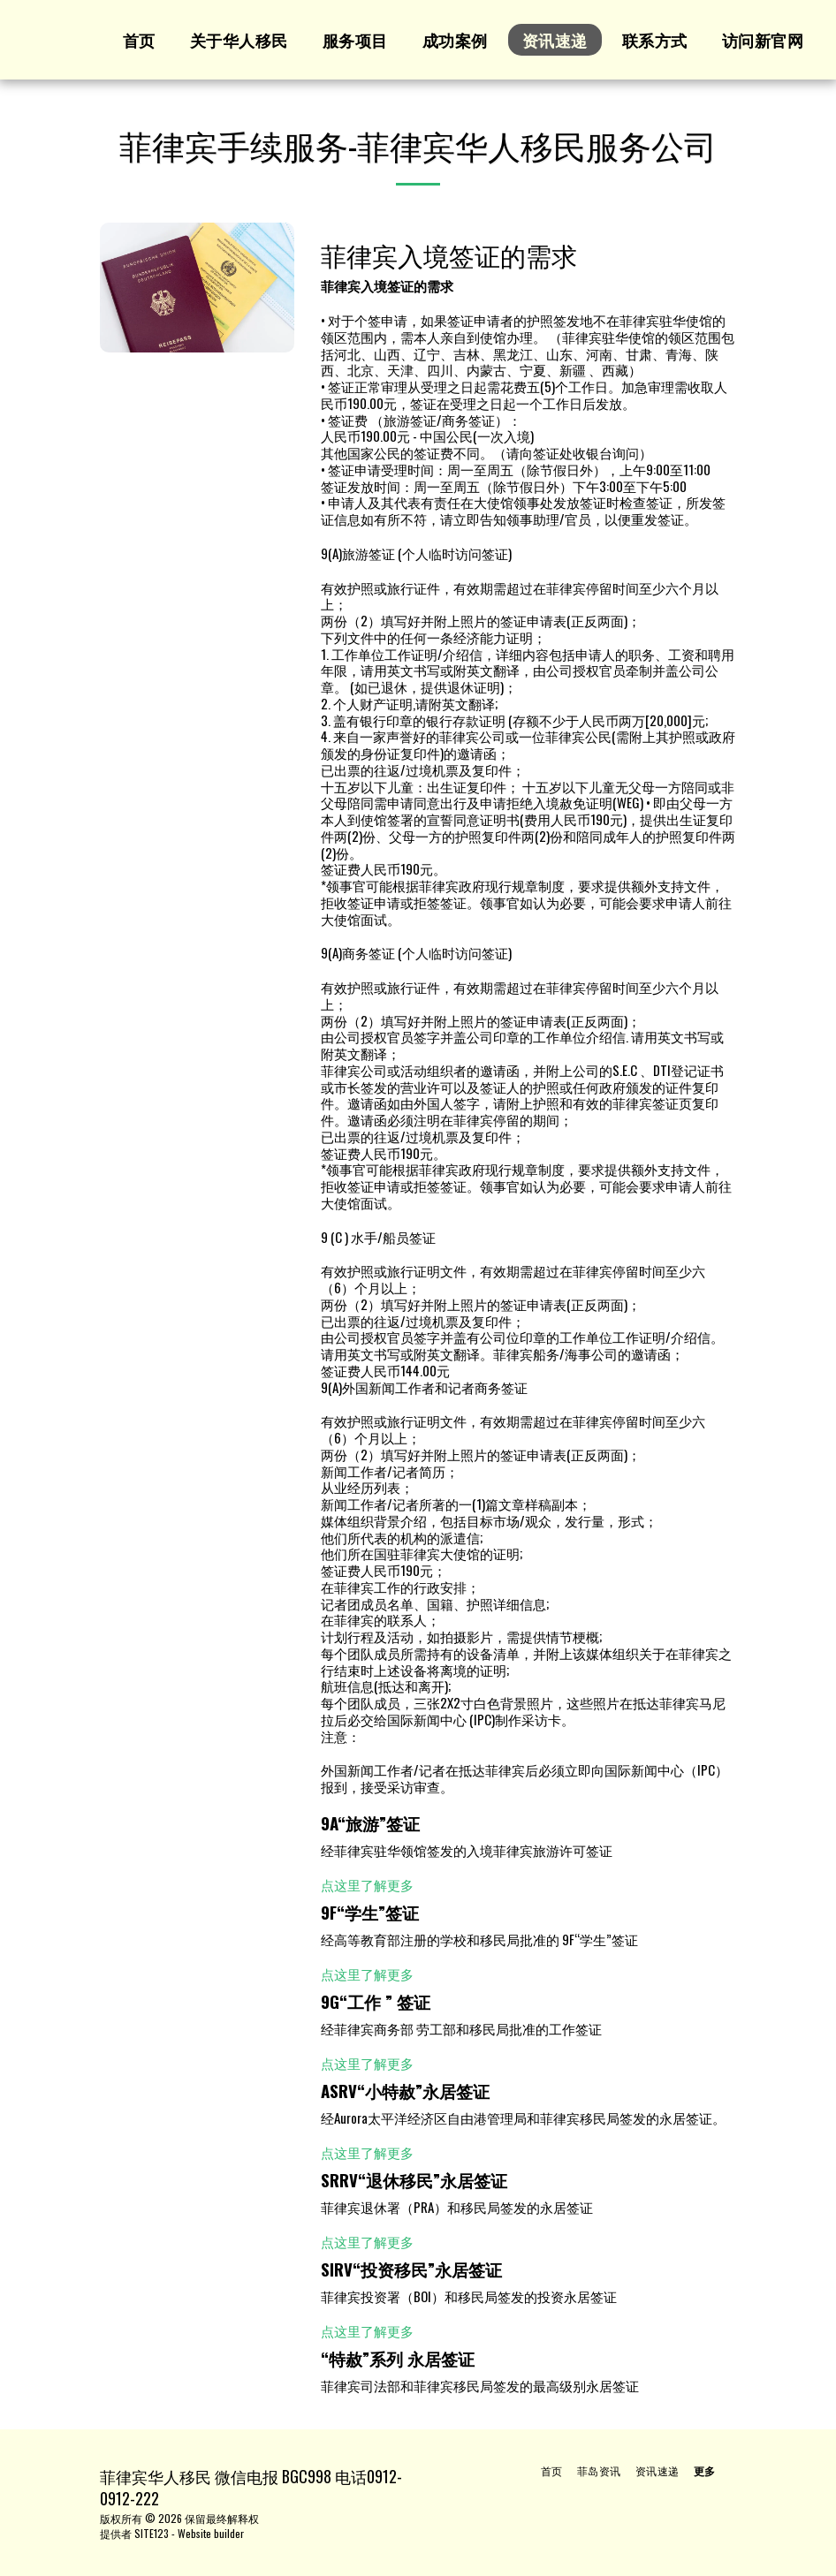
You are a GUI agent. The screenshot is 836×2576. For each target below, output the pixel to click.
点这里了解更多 (367, 1884)
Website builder (211, 2533)
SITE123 (151, 2533)
